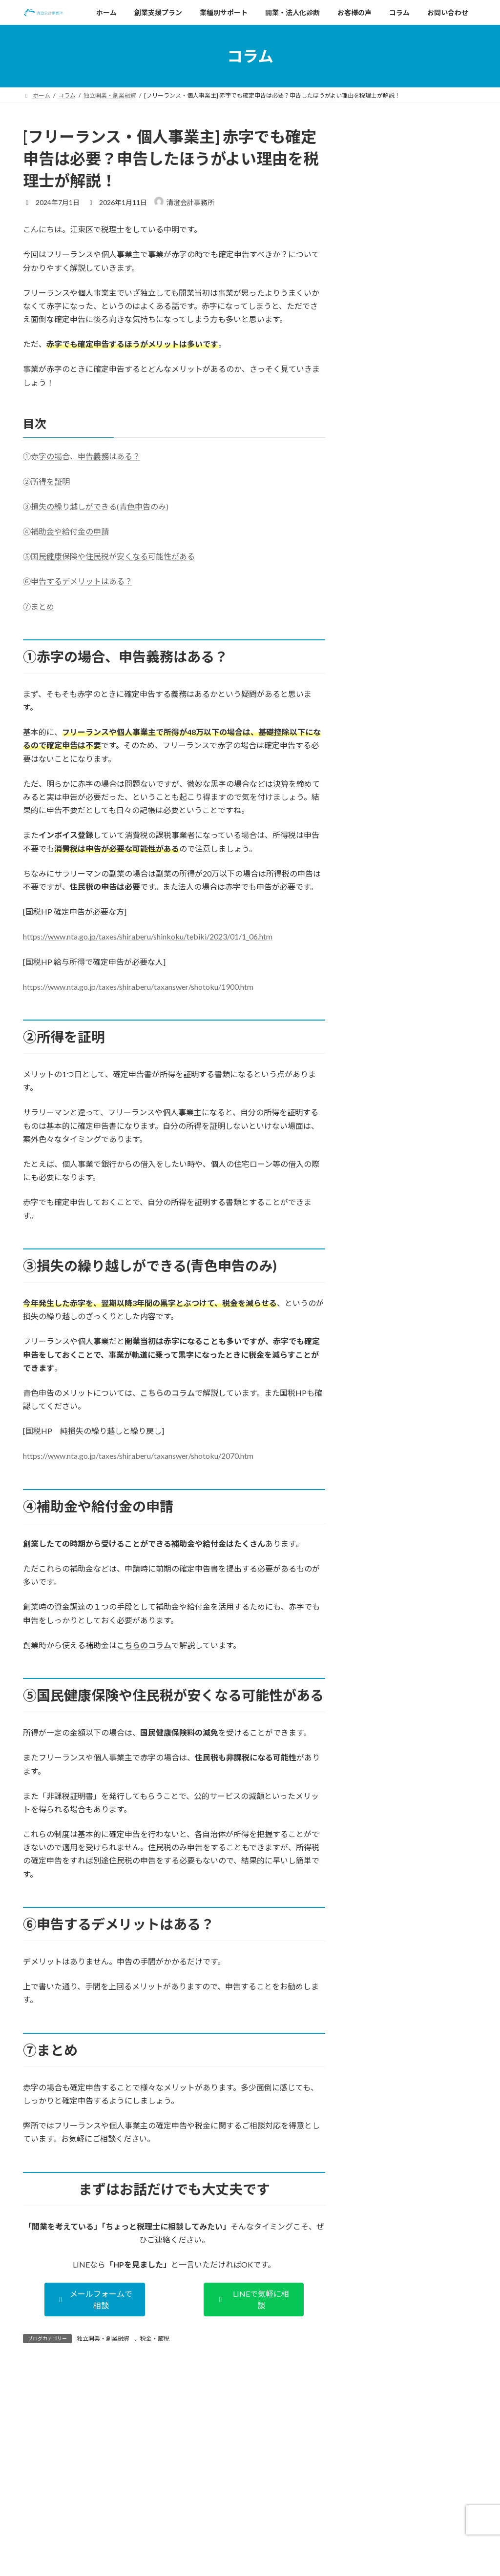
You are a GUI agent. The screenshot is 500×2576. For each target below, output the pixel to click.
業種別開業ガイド (425, 301)
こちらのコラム (167, 1392)
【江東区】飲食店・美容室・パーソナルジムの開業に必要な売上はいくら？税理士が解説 (413, 479)
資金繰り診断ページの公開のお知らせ (229, 2528)
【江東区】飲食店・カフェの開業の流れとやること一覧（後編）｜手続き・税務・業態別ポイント (413, 335)
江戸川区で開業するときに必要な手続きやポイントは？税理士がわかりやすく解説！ (413, 190)
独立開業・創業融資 (103, 2338)
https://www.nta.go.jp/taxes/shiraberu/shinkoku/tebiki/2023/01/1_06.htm (147, 936)
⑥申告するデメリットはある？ (77, 581)
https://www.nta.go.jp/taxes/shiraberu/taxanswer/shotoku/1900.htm (138, 986)
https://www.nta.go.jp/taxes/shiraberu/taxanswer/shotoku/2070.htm (138, 1455)
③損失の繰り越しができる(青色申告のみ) (95, 506)
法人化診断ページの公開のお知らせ (226, 2561)
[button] (94, 2299)
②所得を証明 (46, 481)
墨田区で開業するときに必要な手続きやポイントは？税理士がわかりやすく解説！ (413, 263)
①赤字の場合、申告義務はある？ (81, 456)
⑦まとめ (38, 606)
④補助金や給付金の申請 (66, 531)
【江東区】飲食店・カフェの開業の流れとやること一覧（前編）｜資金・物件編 (413, 407)
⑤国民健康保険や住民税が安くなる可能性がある (109, 556)
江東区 (458, 301)
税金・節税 (154, 2338)
